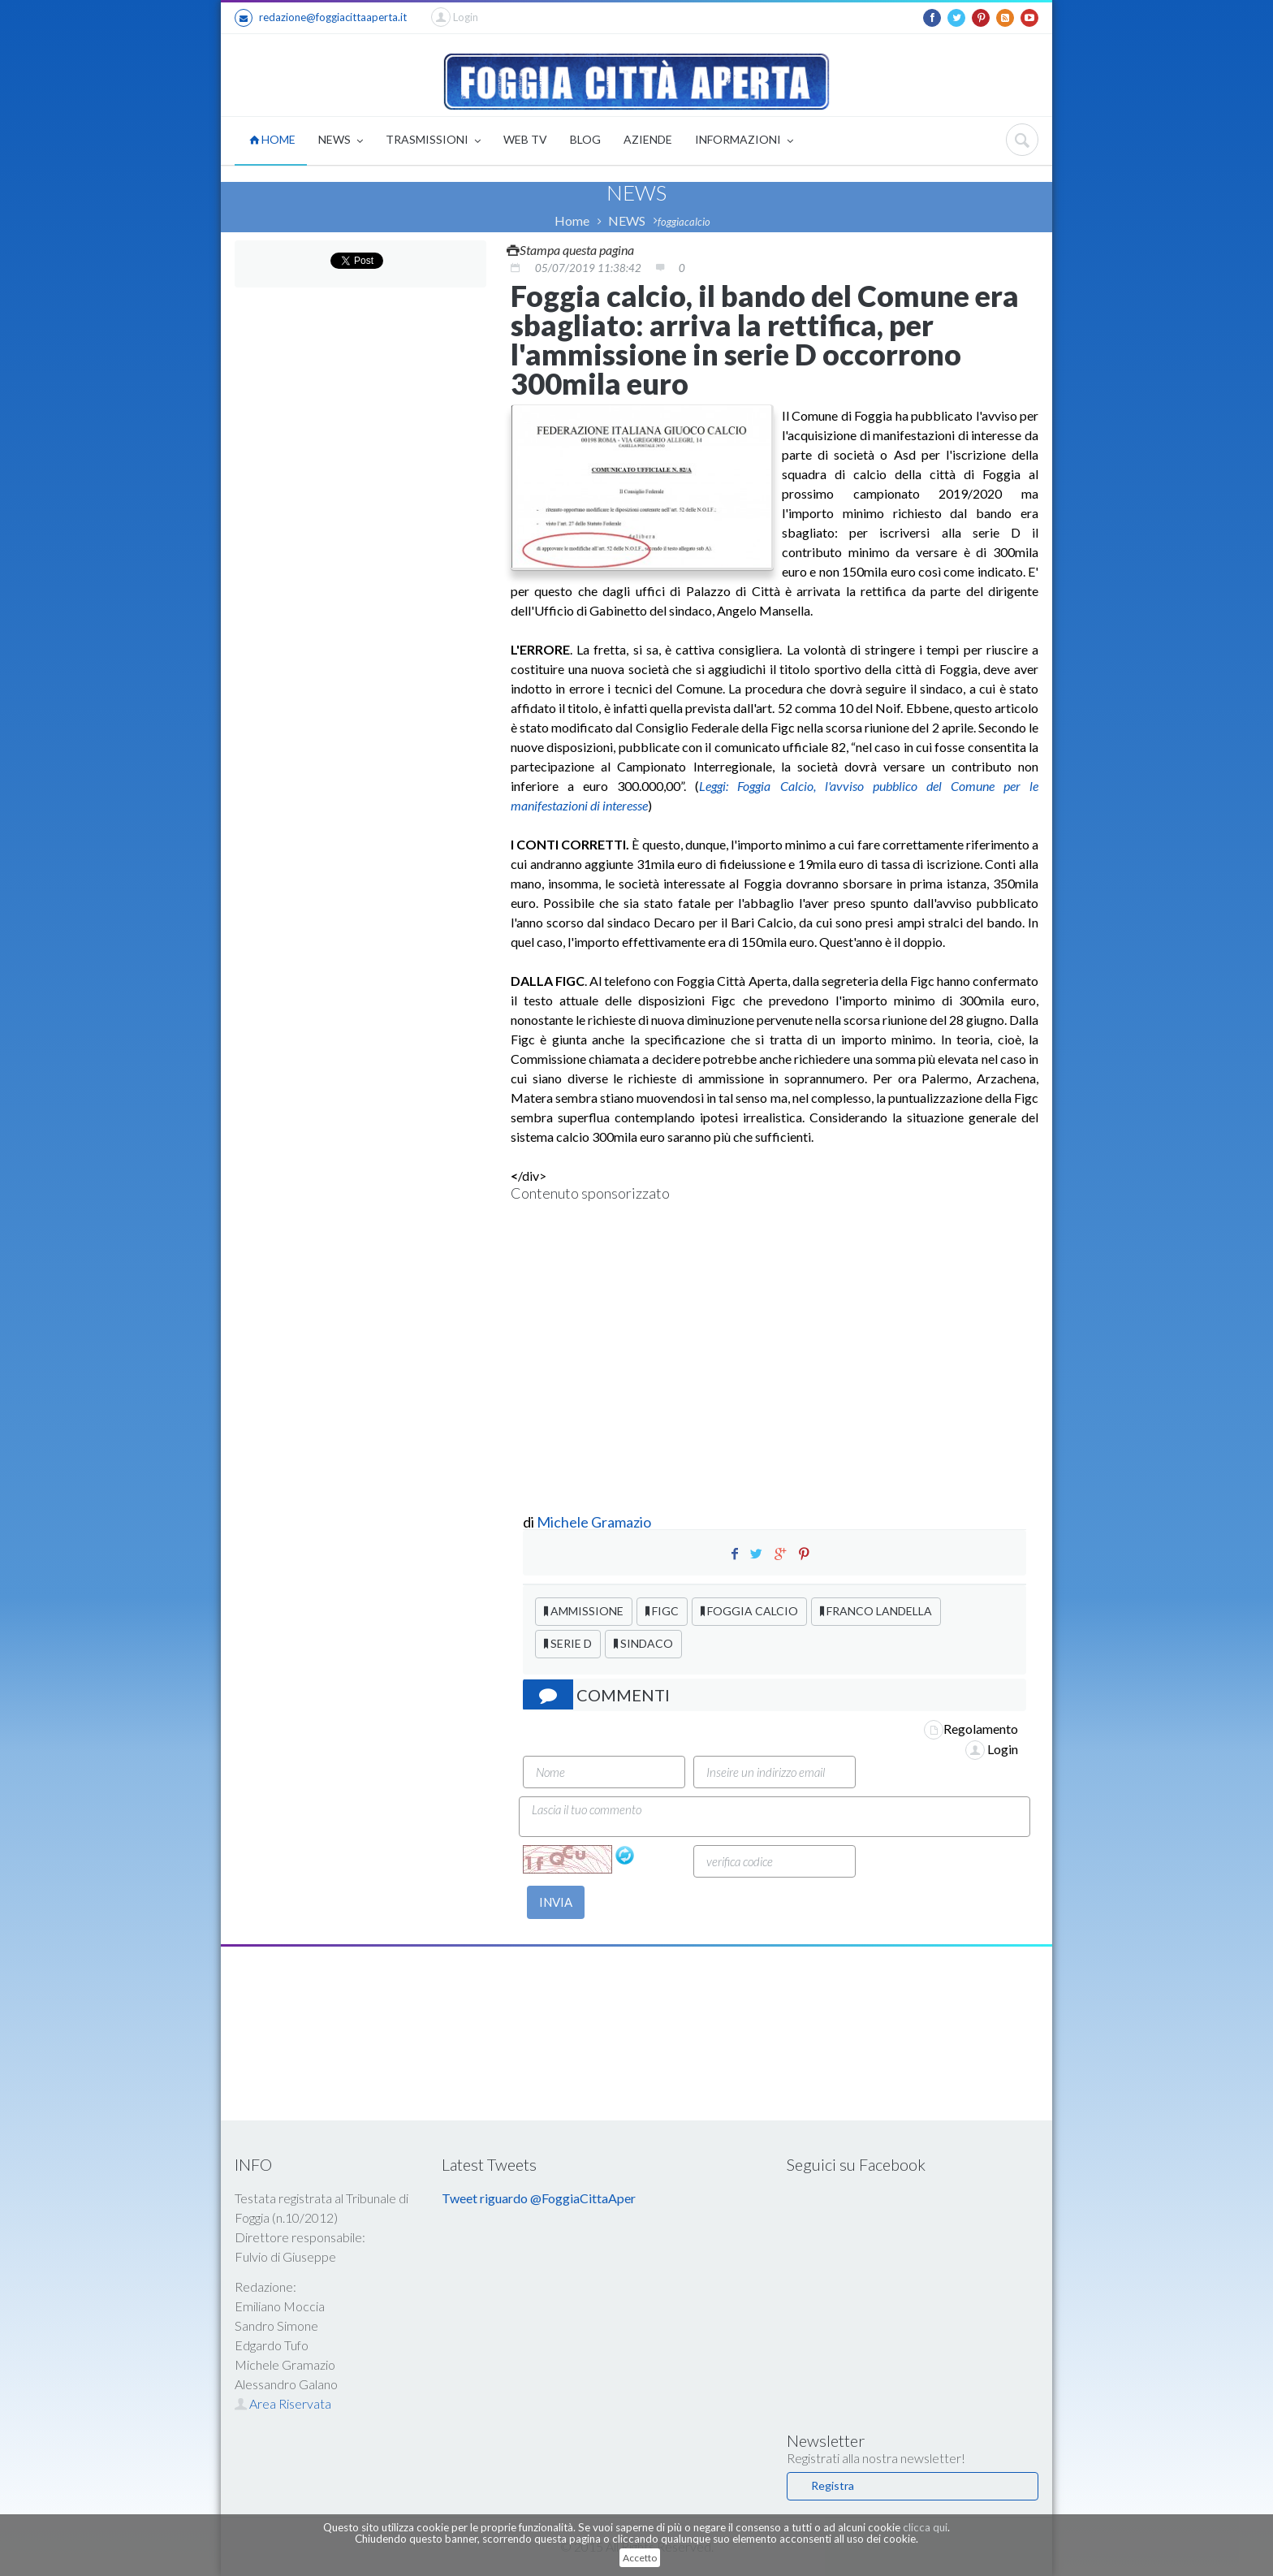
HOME (272, 139)
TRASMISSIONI (433, 141)
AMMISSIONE (584, 1611)
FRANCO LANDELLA (876, 1611)
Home (572, 220)
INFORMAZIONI (744, 141)
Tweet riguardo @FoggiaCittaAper (539, 2198)
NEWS (340, 141)
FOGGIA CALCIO (749, 1611)
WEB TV (525, 139)
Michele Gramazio (594, 1522)
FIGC (662, 1611)
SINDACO (643, 1643)
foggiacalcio (684, 221)
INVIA (555, 1902)
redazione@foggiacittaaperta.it (321, 18)
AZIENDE (648, 139)
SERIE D (568, 1643)
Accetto (640, 2558)
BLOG (585, 139)
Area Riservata (283, 2403)
